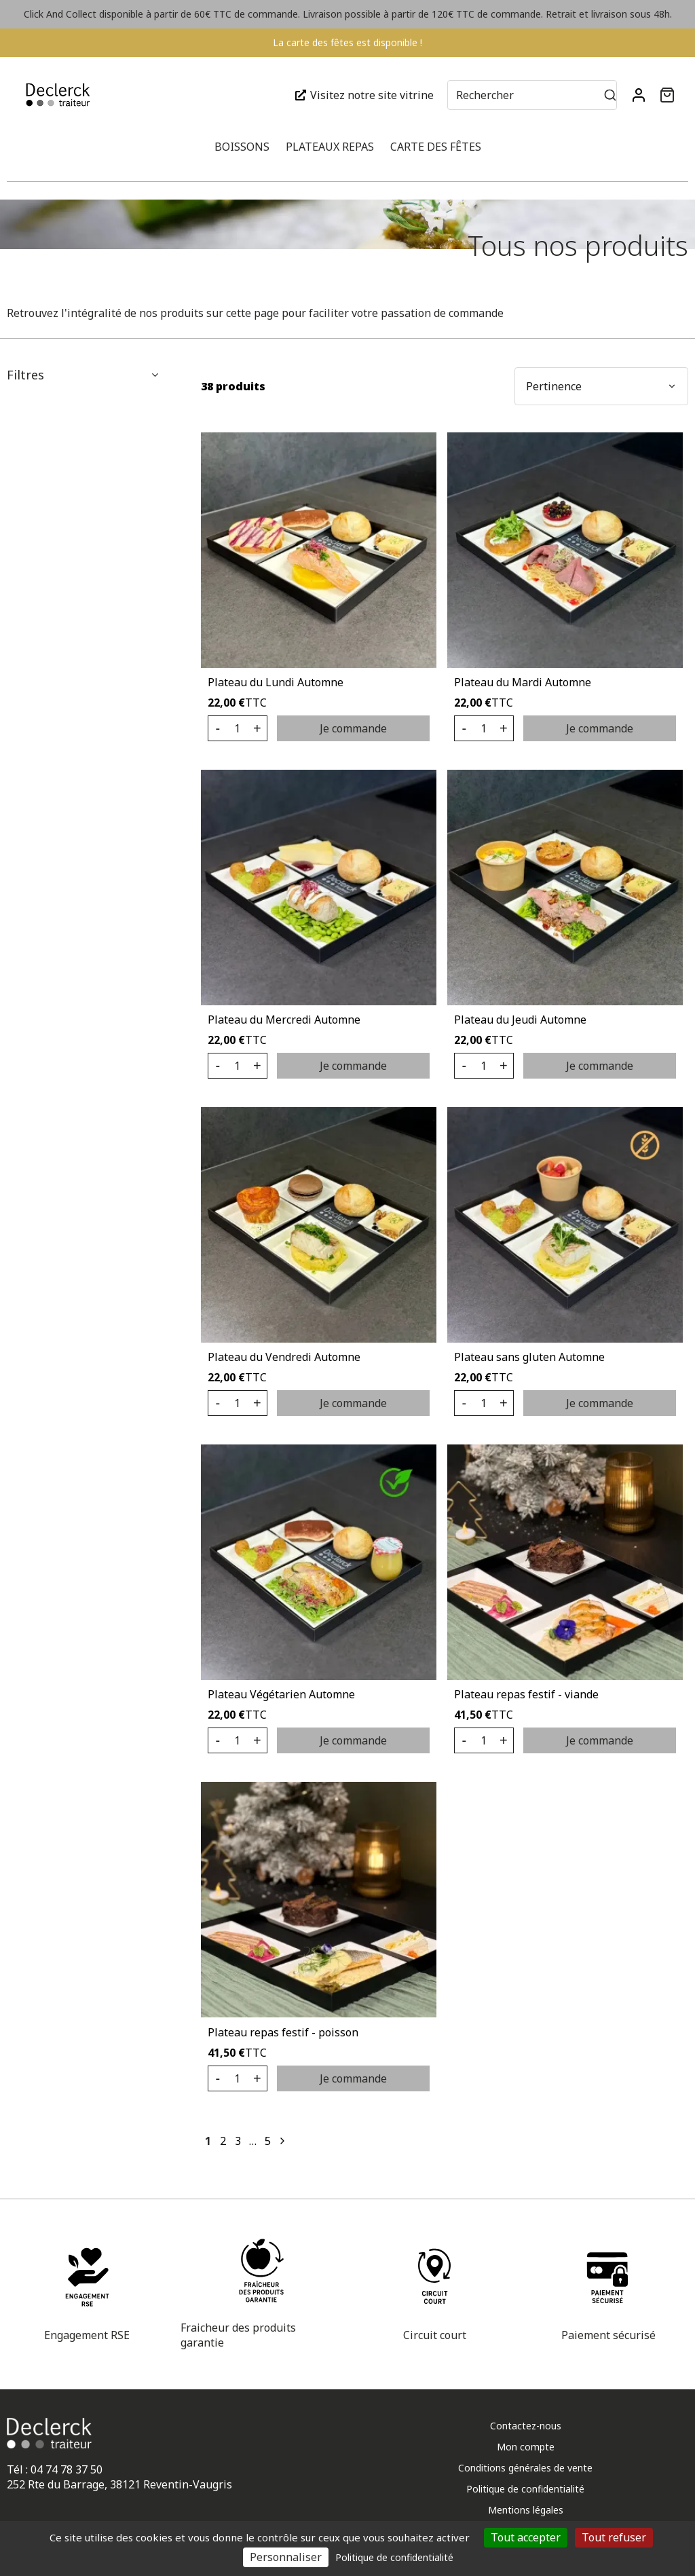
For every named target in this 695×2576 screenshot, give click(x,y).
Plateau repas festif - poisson (283, 2032)
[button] (667, 95)
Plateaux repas (330, 146)
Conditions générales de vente (525, 2467)
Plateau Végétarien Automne (281, 1694)
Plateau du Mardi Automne (522, 682)
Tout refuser (614, 2537)
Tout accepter (526, 2537)
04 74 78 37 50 (66, 2469)
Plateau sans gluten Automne (529, 1356)
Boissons (241, 146)
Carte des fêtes (435, 146)
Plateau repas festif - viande (526, 1694)
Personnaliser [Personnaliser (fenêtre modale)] (286, 2557)
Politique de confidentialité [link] (394, 2557)
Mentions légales (525, 2509)
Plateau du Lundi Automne (275, 682)
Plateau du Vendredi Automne (284, 1356)
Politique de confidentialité (525, 2488)
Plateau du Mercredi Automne (284, 1019)
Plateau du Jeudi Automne (520, 1019)
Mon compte (526, 2446)
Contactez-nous (525, 2425)
